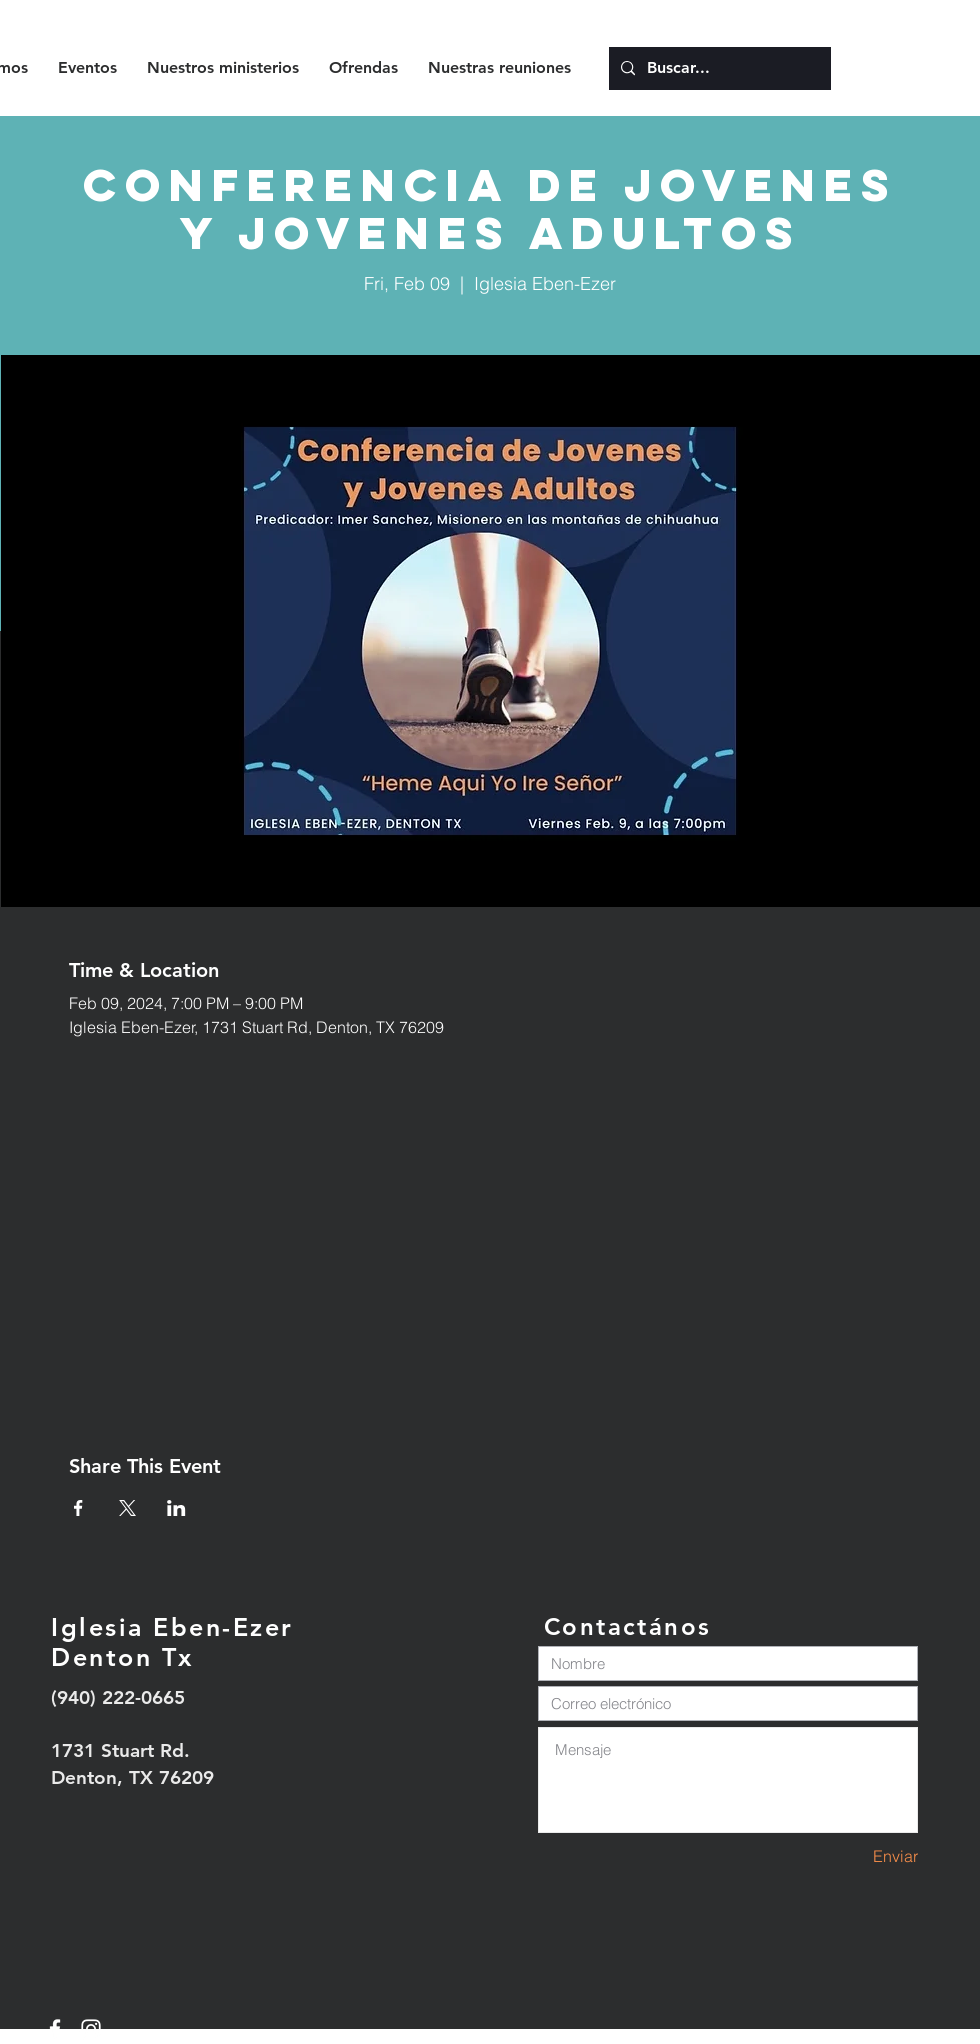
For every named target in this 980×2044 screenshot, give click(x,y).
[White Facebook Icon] (55, 2029)
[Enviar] (847, 1856)
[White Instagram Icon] (91, 2029)
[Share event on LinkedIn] (176, 1508)
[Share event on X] (127, 1508)
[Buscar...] (718, 68)
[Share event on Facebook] (78, 1508)
